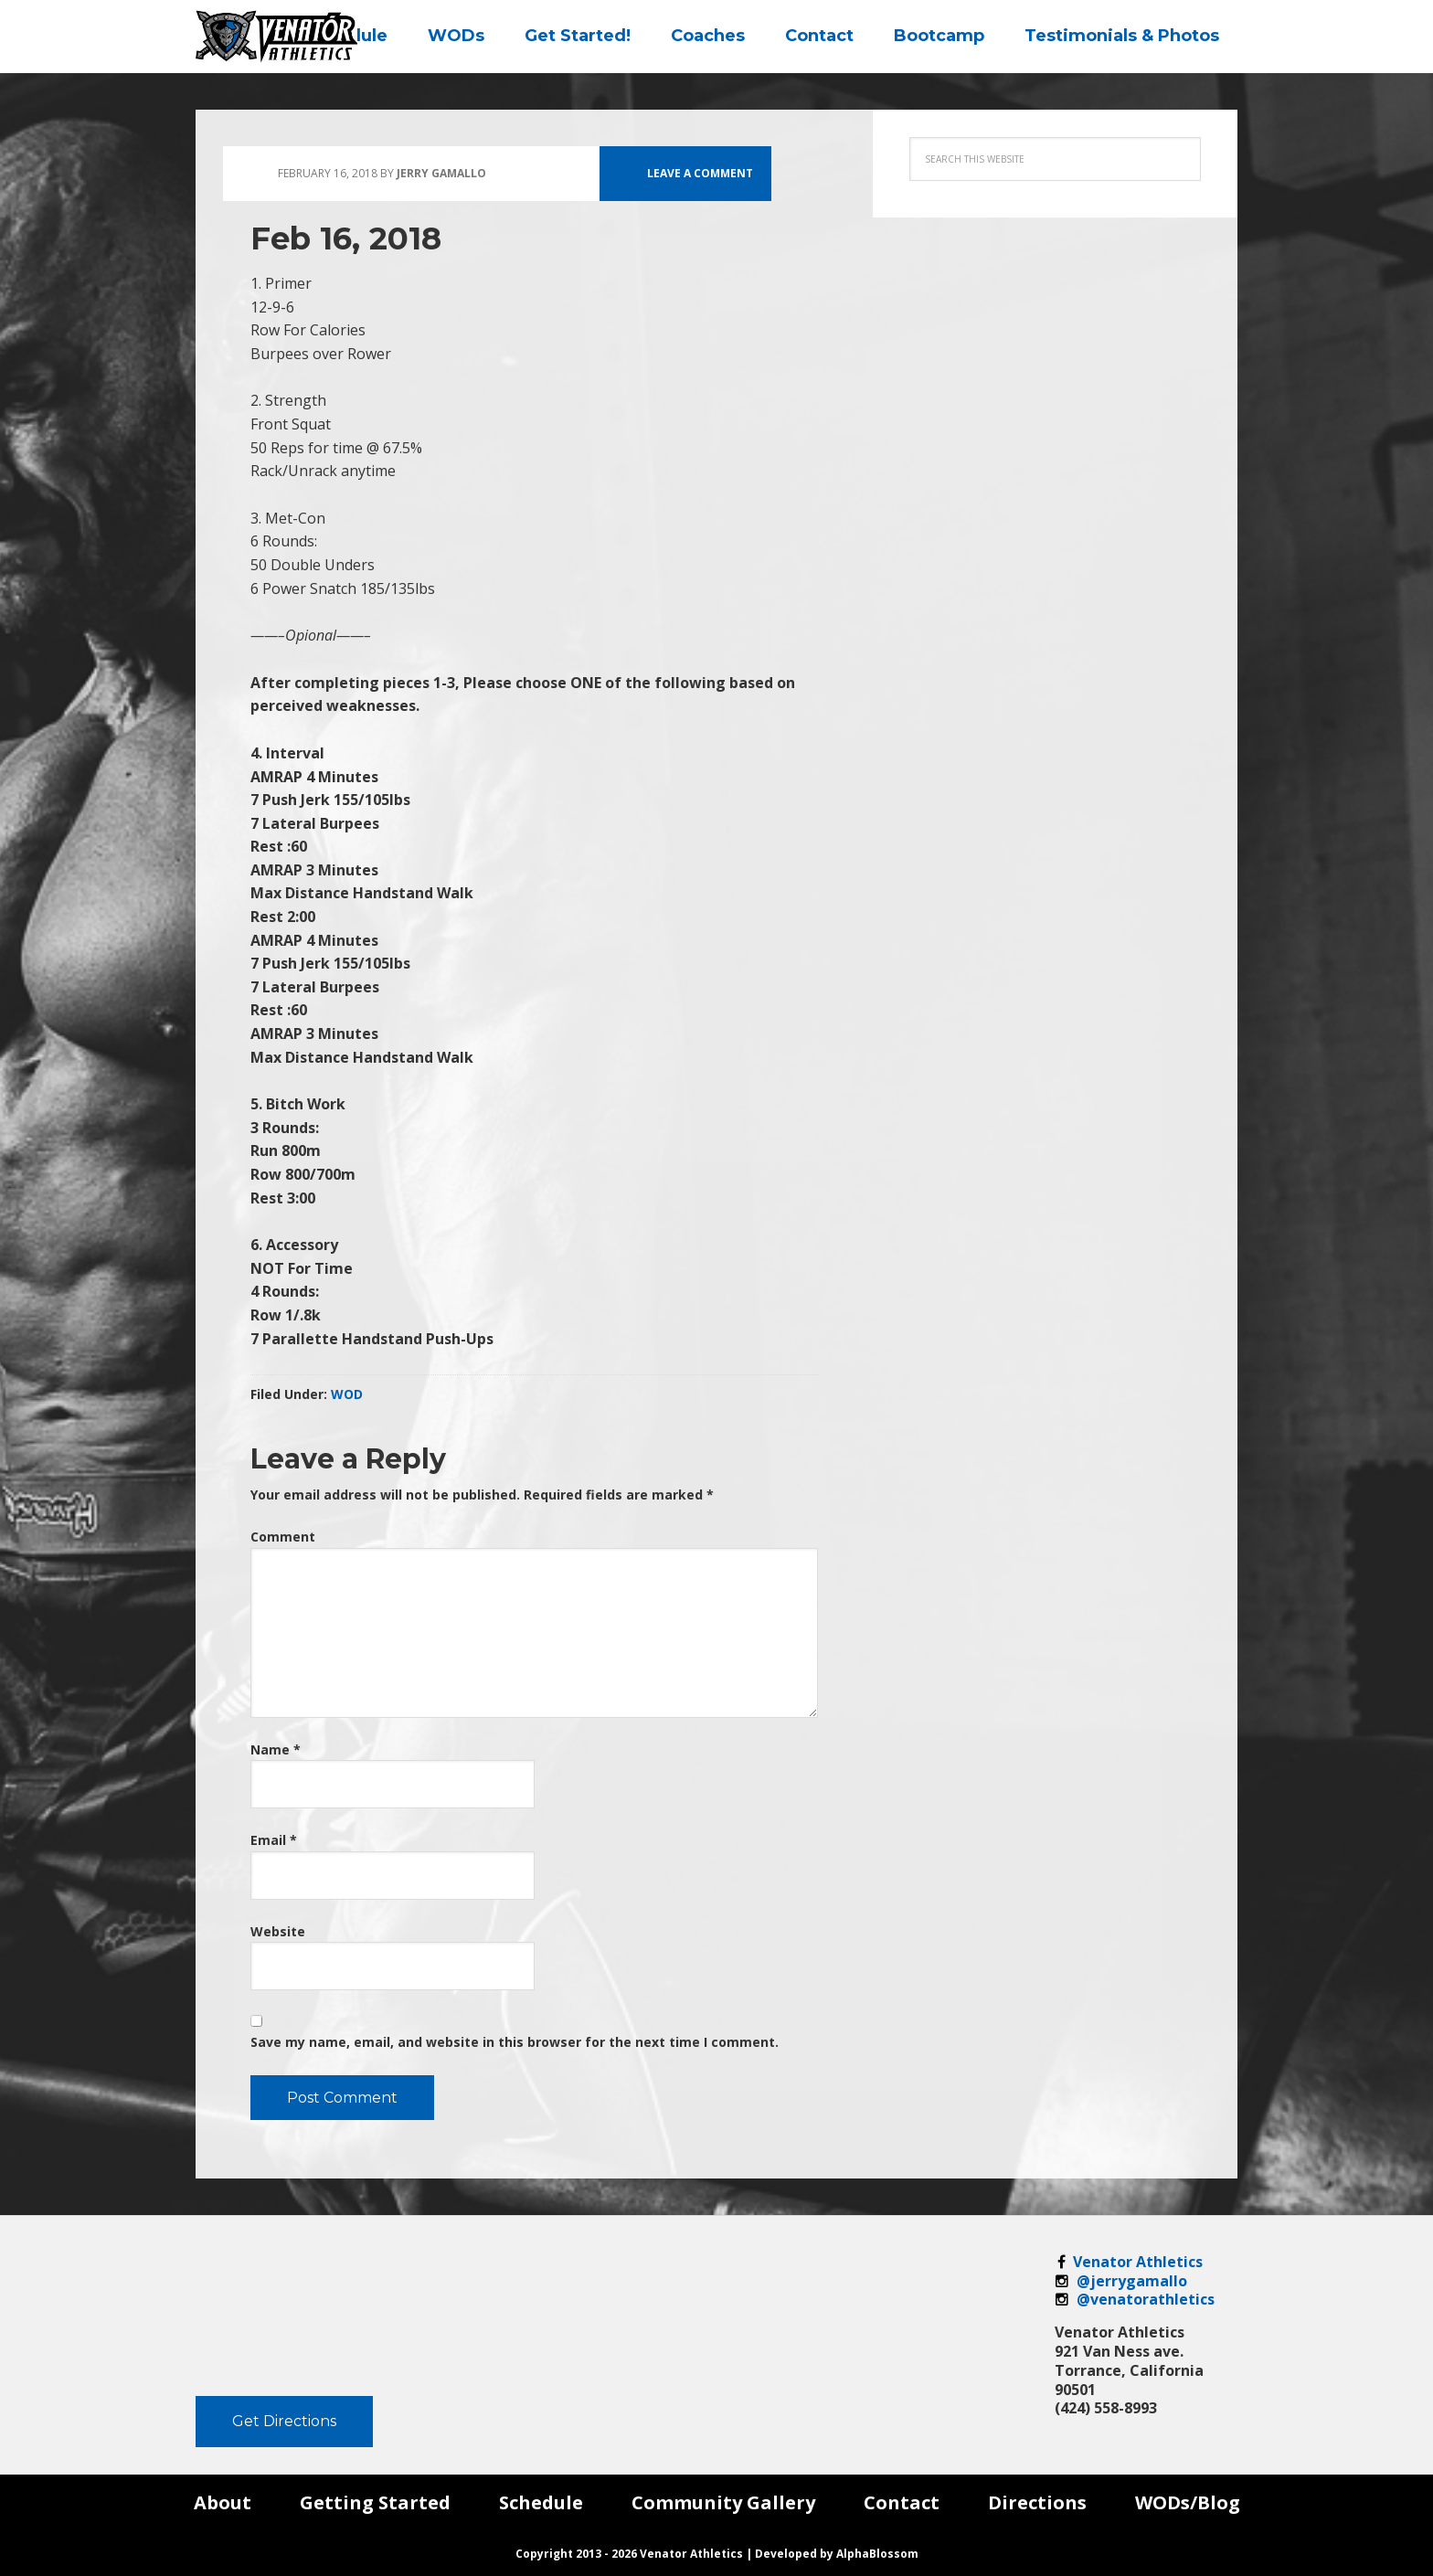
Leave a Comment (700, 173)
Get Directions (284, 2421)
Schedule (541, 2502)
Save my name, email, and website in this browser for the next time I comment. (514, 2042)
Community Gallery (723, 2502)
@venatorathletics (1135, 2299)
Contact (901, 2502)
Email (273, 1840)
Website (277, 1931)
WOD (347, 1394)
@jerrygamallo (1121, 2281)
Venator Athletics (1129, 2262)
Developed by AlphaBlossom (836, 2553)
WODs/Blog (1187, 2502)
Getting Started (375, 2502)
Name (275, 1749)
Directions (1037, 2502)
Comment (282, 1536)
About (222, 2502)
